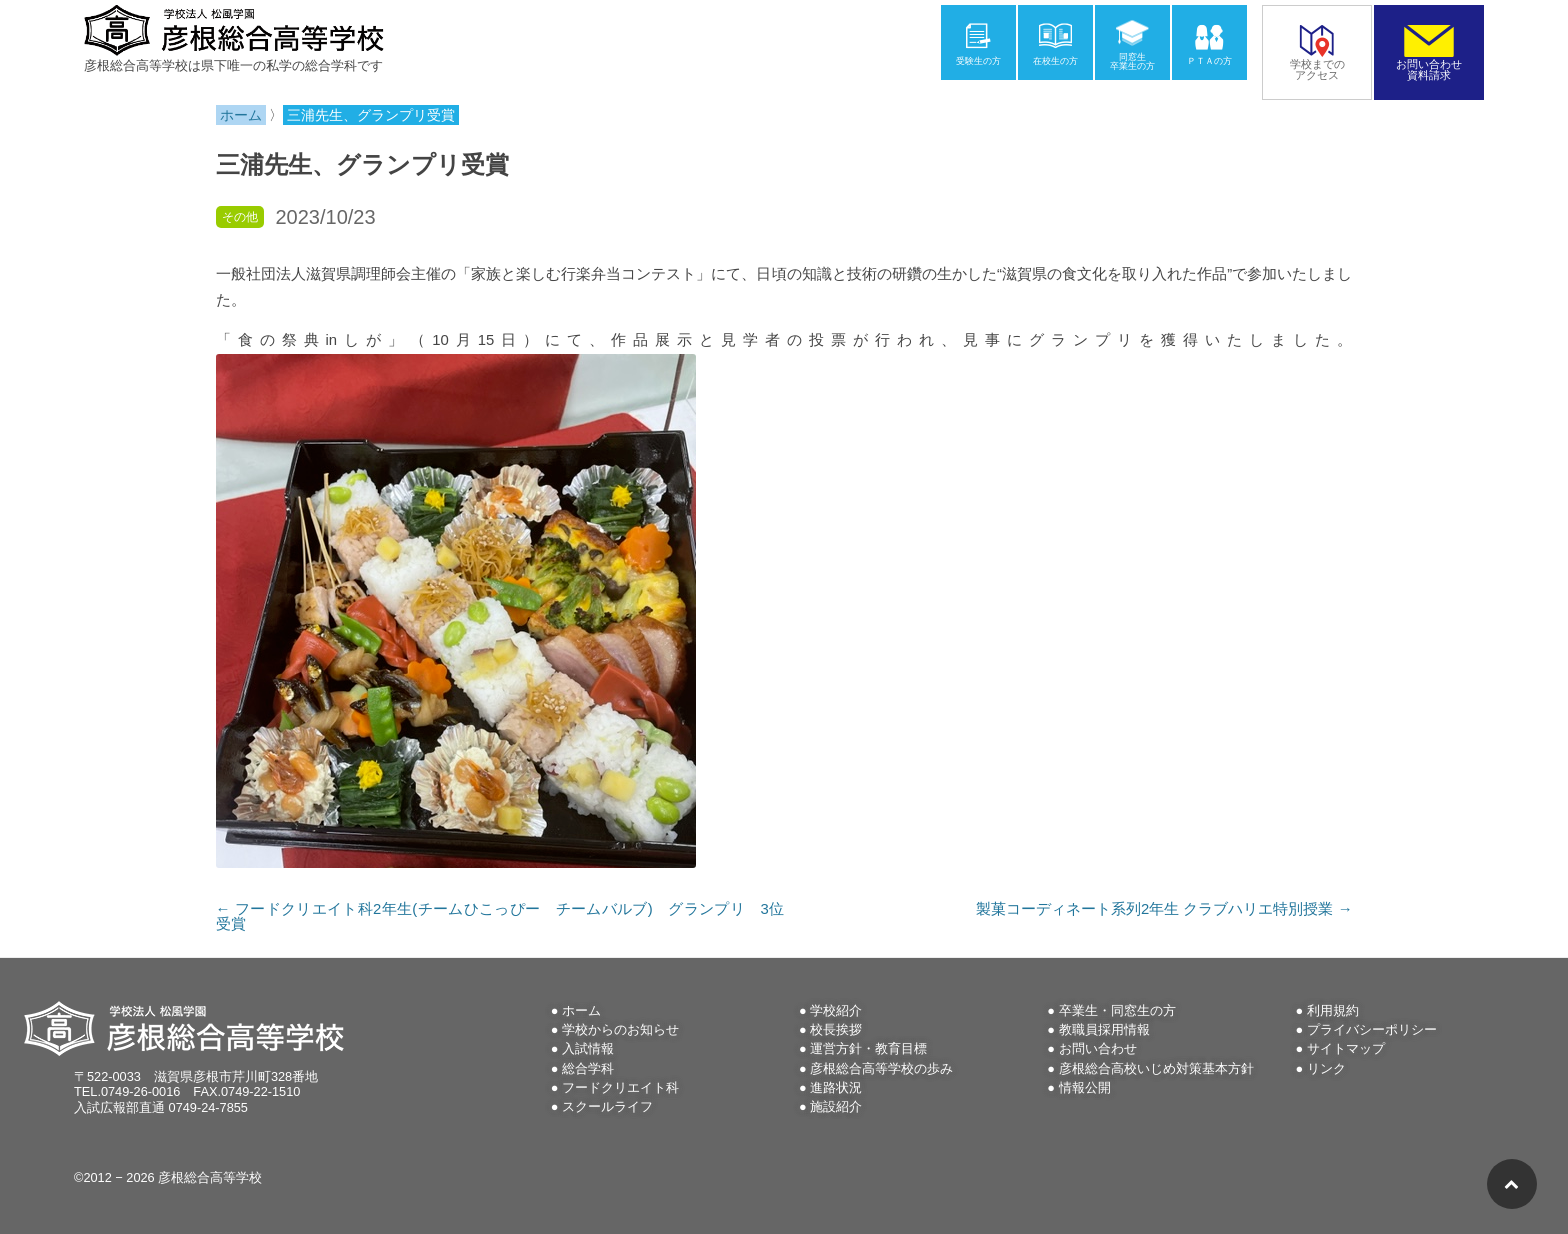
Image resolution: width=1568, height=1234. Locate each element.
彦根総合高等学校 (210, 1177)
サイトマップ (1346, 1048)
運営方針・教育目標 (868, 1048)
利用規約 (1333, 1010)
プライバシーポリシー (1372, 1029)
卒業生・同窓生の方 (1117, 1010)
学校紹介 (836, 1010)
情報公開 (1085, 1087)
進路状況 (836, 1087)
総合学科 (588, 1068)
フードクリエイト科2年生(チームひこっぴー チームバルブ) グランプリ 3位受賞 (500, 916)
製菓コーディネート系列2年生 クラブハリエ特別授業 (1164, 909)
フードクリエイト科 (620, 1087)
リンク (1326, 1068)
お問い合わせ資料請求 (1429, 64)
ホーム (581, 1010)
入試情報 (588, 1048)
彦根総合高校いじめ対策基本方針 (1156, 1068)
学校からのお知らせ (620, 1029)
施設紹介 (836, 1106)
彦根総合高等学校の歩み (881, 1068)
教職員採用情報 (1104, 1029)
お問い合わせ (1098, 1048)
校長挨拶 (836, 1029)
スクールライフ (607, 1106)
